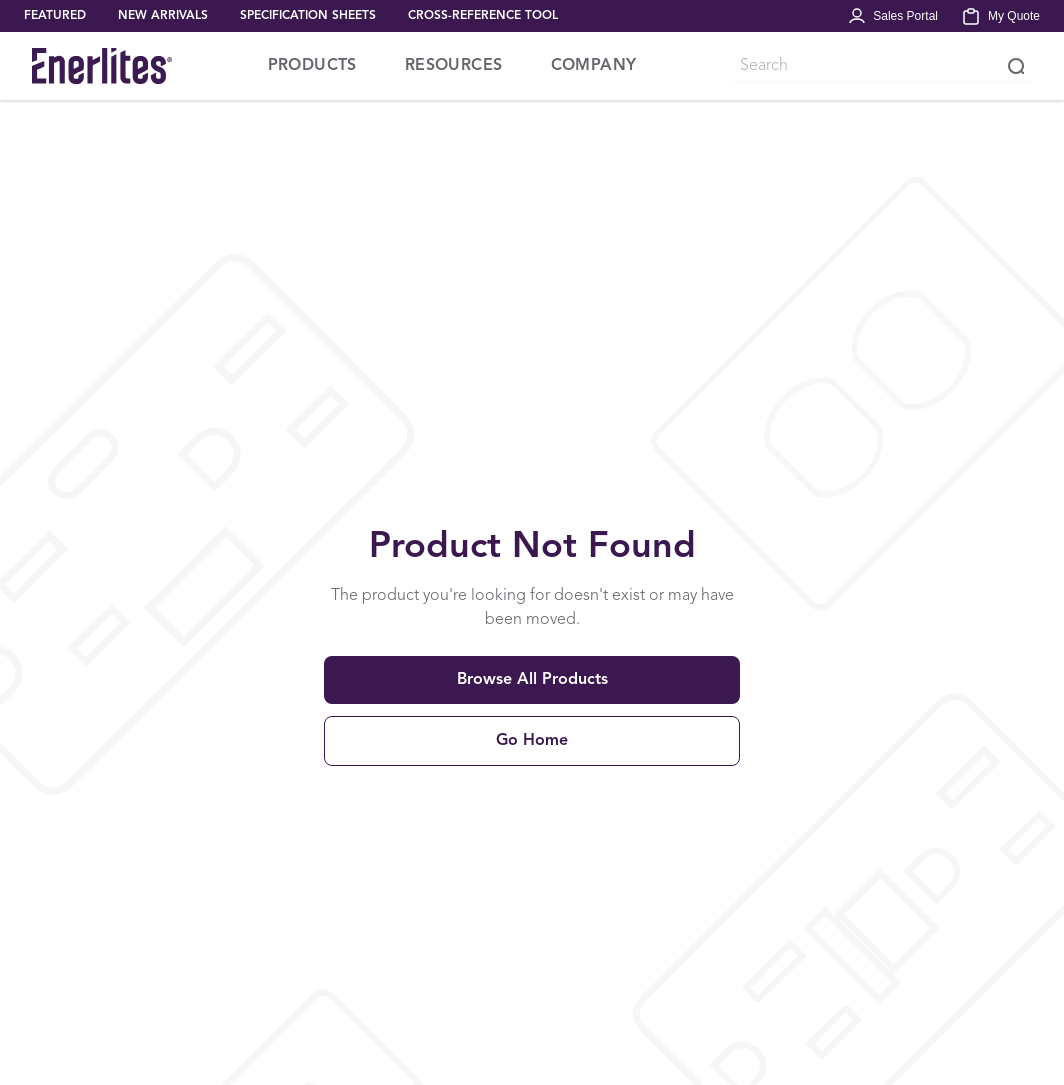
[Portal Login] (892, 16)
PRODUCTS (312, 66)
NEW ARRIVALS (163, 16)
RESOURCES (454, 66)
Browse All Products (532, 680)
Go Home (532, 741)
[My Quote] (1001, 16)
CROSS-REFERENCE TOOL (483, 16)
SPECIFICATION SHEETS (308, 16)
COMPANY (594, 66)
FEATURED (55, 16)
